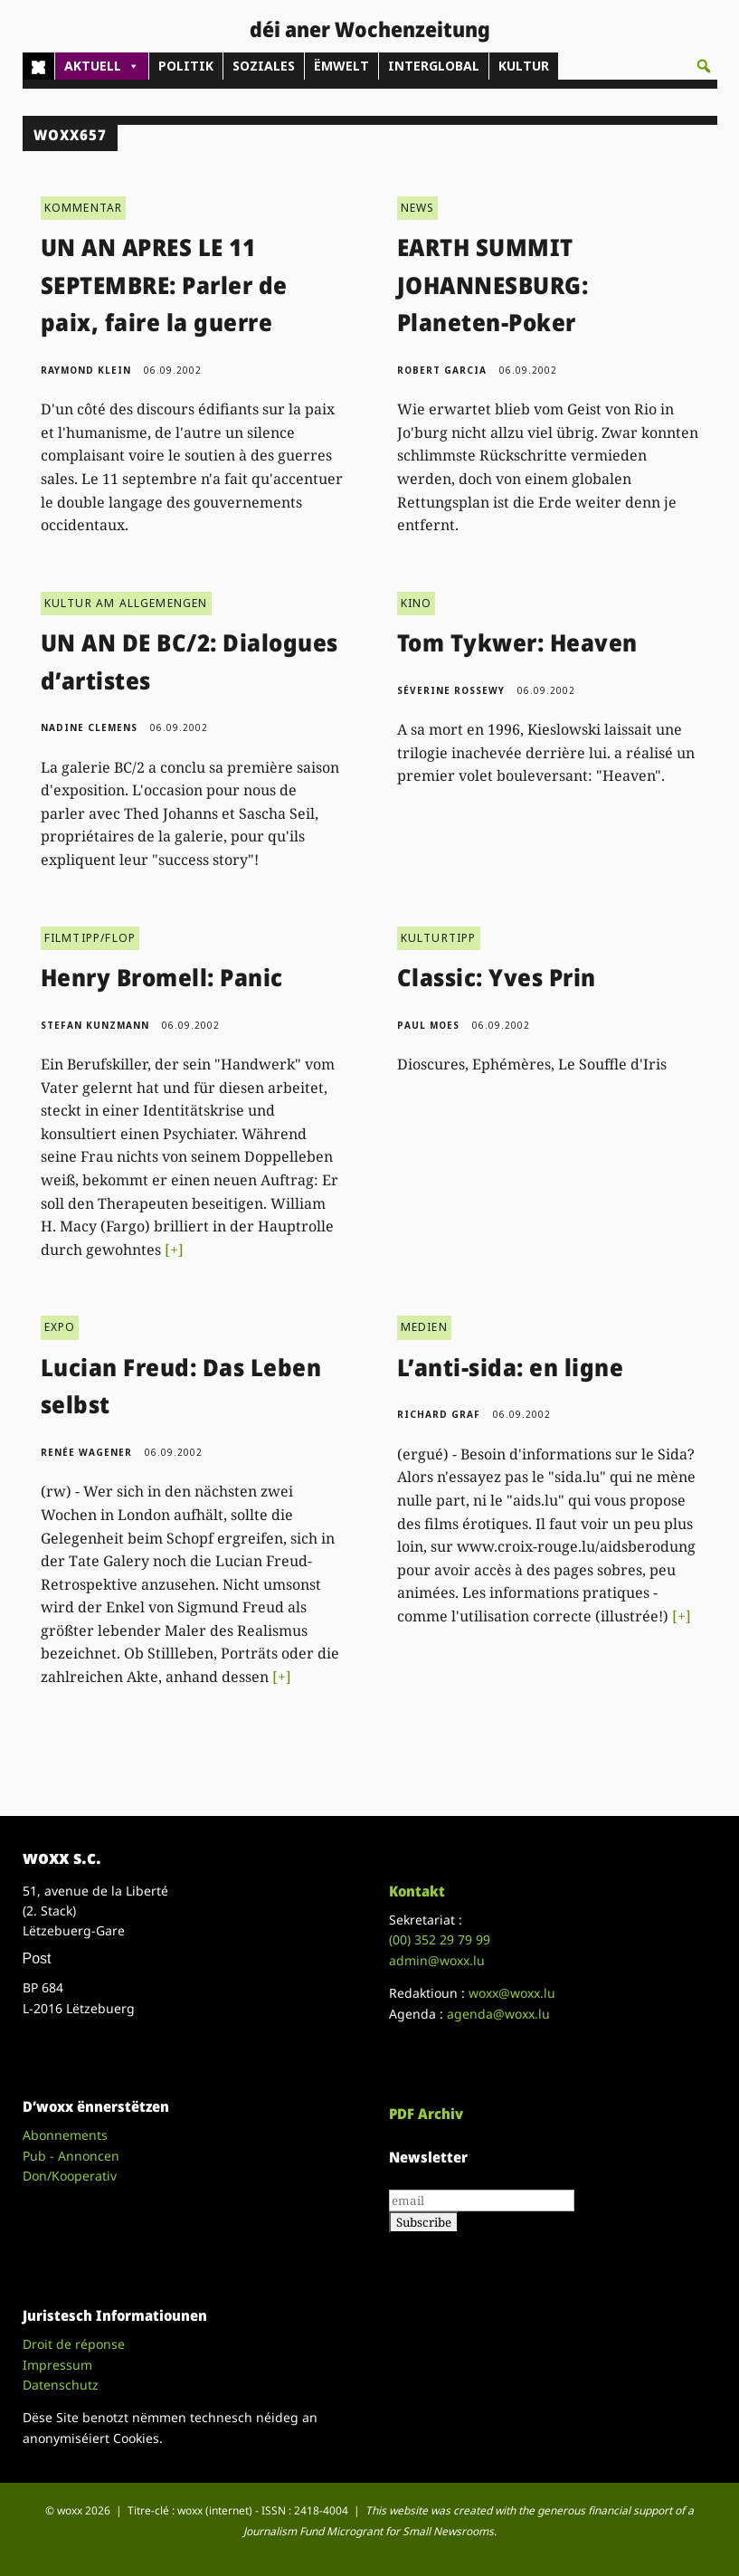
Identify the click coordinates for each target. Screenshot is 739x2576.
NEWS (418, 207)
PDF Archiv (426, 2114)
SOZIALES (263, 65)
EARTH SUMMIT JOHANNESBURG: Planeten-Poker (493, 284)
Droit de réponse (74, 2344)
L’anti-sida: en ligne (510, 1367)
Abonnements (65, 2134)
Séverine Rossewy (451, 690)
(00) (439, 1939)
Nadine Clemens (89, 727)
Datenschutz (61, 2384)
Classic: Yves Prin (496, 977)
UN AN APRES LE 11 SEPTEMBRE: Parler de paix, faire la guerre (164, 284)
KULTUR (523, 65)
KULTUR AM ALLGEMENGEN (126, 603)
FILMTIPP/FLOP (90, 938)
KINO (416, 603)
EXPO (60, 1327)
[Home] (38, 66)
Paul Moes (428, 1025)
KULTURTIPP (439, 938)
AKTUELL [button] (101, 66)
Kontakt (417, 1891)
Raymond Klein (86, 370)
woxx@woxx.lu (512, 1992)
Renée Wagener (86, 1452)
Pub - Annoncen (71, 2155)
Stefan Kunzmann (95, 1025)
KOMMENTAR (83, 207)
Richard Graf (438, 1414)
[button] (703, 66)
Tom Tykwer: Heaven (517, 642)
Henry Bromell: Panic (162, 977)
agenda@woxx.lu (498, 2013)
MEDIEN (424, 1327)
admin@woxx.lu (437, 1960)
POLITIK (185, 65)
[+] (174, 1249)
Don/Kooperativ (70, 2175)
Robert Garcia (442, 370)
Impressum (57, 2364)
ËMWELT (341, 65)
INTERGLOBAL (433, 65)
